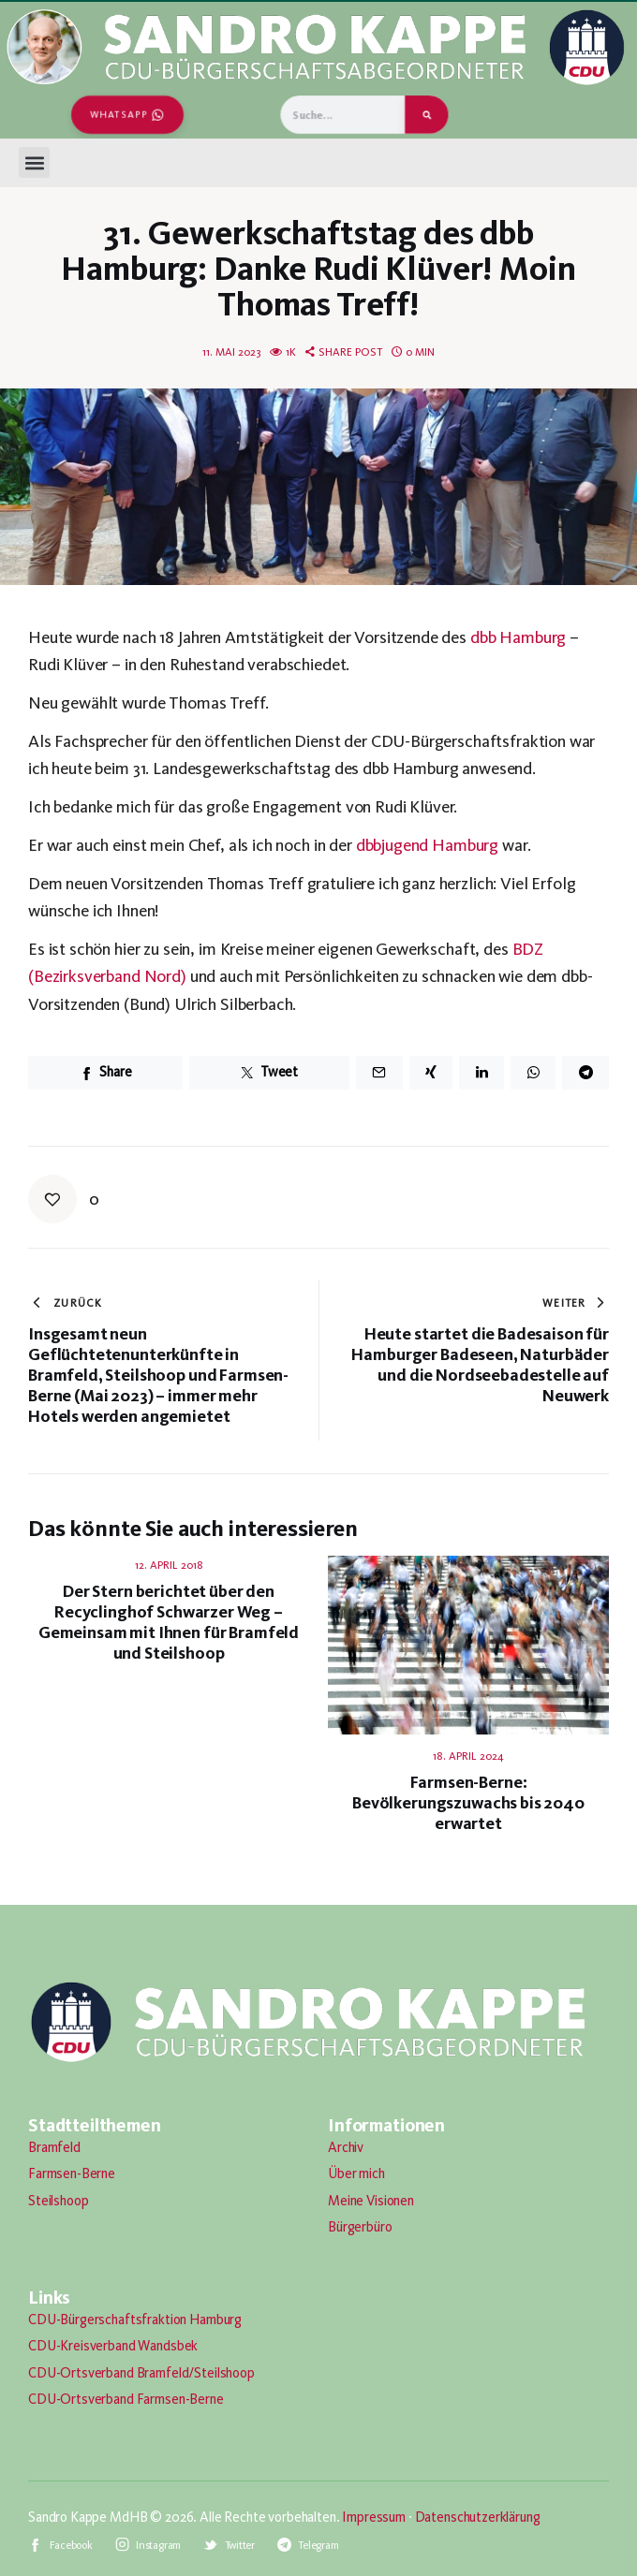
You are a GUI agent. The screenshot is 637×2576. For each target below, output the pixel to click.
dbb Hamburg (518, 637)
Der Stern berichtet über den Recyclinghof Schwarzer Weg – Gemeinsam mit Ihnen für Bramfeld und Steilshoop (168, 1622)
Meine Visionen (371, 2200)
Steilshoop (58, 2200)
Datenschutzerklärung (478, 2517)
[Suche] (427, 114)
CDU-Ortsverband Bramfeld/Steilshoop (141, 2372)
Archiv (345, 2147)
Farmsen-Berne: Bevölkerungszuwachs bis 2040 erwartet (468, 1803)
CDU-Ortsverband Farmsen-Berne (126, 2399)
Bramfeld (54, 2147)
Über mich (356, 2173)
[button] (34, 162)
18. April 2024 (468, 1756)
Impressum (374, 2517)
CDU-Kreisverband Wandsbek (113, 2345)
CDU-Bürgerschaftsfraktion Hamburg (135, 2319)
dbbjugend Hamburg (427, 845)
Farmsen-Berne (71, 2173)
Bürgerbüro (360, 2226)
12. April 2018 (169, 1565)
